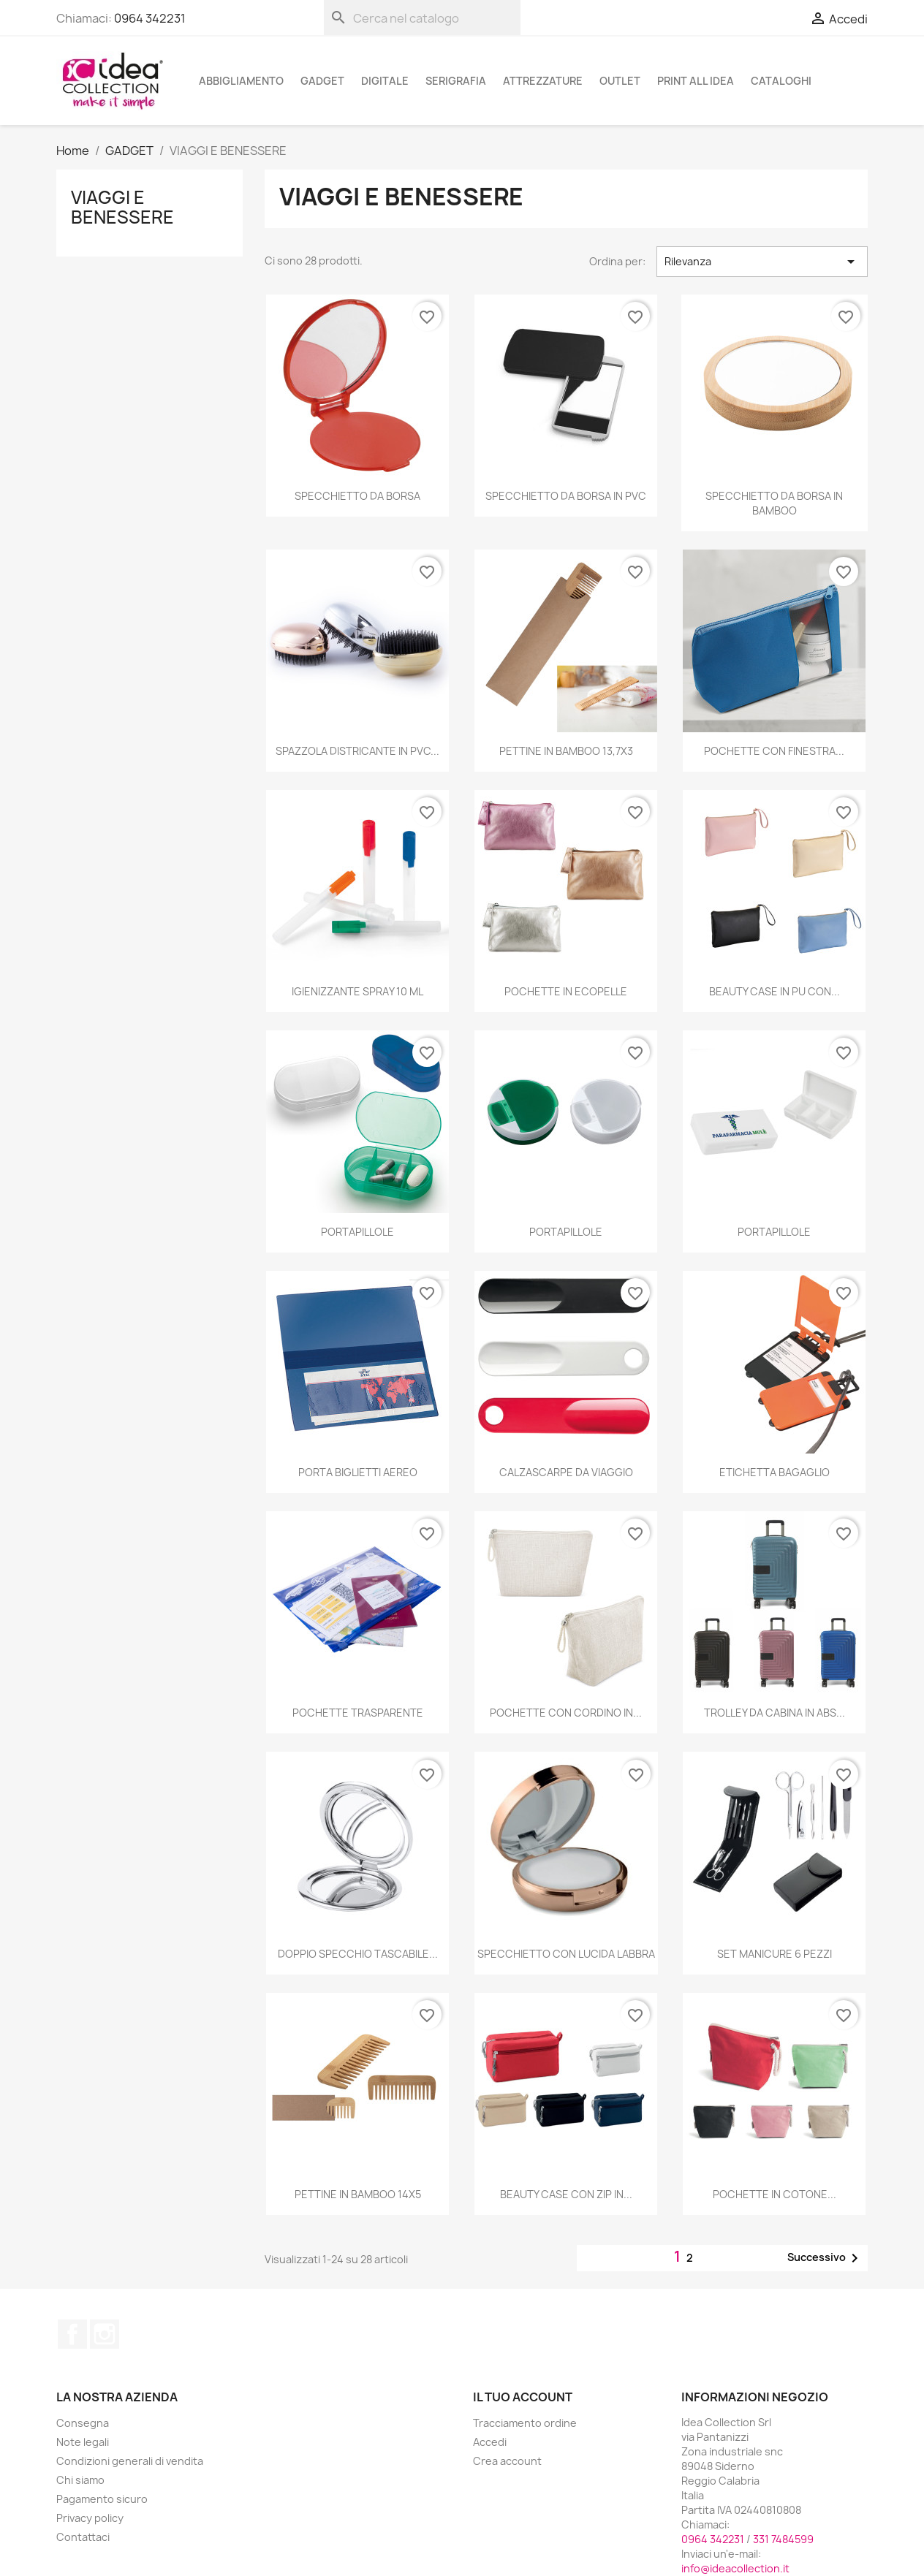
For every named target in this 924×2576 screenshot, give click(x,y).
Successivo (825, 2258)
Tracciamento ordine (525, 2423)
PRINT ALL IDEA (695, 81)
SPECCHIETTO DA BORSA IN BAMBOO (774, 503)
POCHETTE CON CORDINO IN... (566, 1713)
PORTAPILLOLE (357, 1232)
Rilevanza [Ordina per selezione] (762, 261)
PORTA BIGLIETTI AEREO (357, 1472)
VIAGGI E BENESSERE (122, 207)
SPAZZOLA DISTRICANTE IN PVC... (357, 751)
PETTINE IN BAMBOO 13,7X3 (566, 751)
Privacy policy (90, 2518)
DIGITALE (385, 81)
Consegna (82, 2423)
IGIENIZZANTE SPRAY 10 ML (357, 991)
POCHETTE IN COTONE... (774, 2194)
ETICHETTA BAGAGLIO (774, 1472)
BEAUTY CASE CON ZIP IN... (566, 2194)
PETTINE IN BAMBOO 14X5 (358, 2194)
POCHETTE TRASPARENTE (357, 1713)
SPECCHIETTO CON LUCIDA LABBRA (566, 1954)
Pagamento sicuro (102, 2499)
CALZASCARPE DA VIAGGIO (566, 1472)
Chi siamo (80, 2480)
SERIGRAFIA (455, 81)
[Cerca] (422, 17)
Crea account (507, 2461)
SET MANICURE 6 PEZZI (774, 1954)
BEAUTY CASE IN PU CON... (774, 991)
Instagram (104, 2334)
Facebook (72, 2334)
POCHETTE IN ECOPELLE (565, 991)
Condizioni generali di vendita (129, 2461)
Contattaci (83, 2537)
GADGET (322, 81)
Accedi (490, 2442)
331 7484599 (783, 2539)
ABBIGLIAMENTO (241, 81)
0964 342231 (150, 18)
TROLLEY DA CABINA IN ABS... (774, 1713)
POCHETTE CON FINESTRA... (774, 751)
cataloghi (781, 81)
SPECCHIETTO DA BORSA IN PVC (565, 496)
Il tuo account (522, 2397)
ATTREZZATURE (543, 81)
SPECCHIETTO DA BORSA (357, 496)
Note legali (82, 2442)
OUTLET (619, 81)
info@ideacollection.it (735, 2568)
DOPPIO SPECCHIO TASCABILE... (358, 1954)
